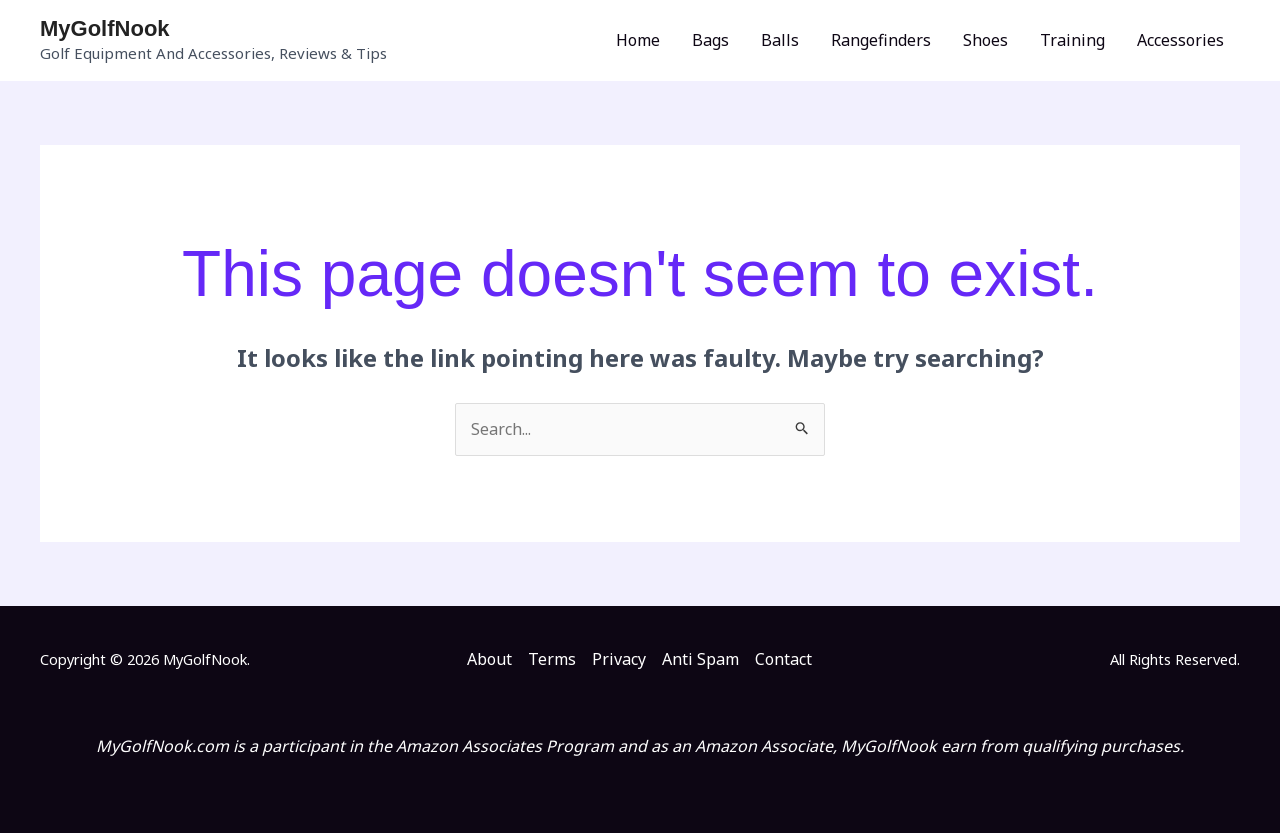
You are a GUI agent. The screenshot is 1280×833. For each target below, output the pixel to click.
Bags (710, 40)
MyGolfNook (105, 28)
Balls (780, 40)
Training (1072, 40)
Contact (783, 659)
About (489, 659)
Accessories (1180, 40)
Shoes (985, 40)
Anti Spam (700, 659)
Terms (552, 659)
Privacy (619, 659)
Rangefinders (881, 40)
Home (638, 40)
